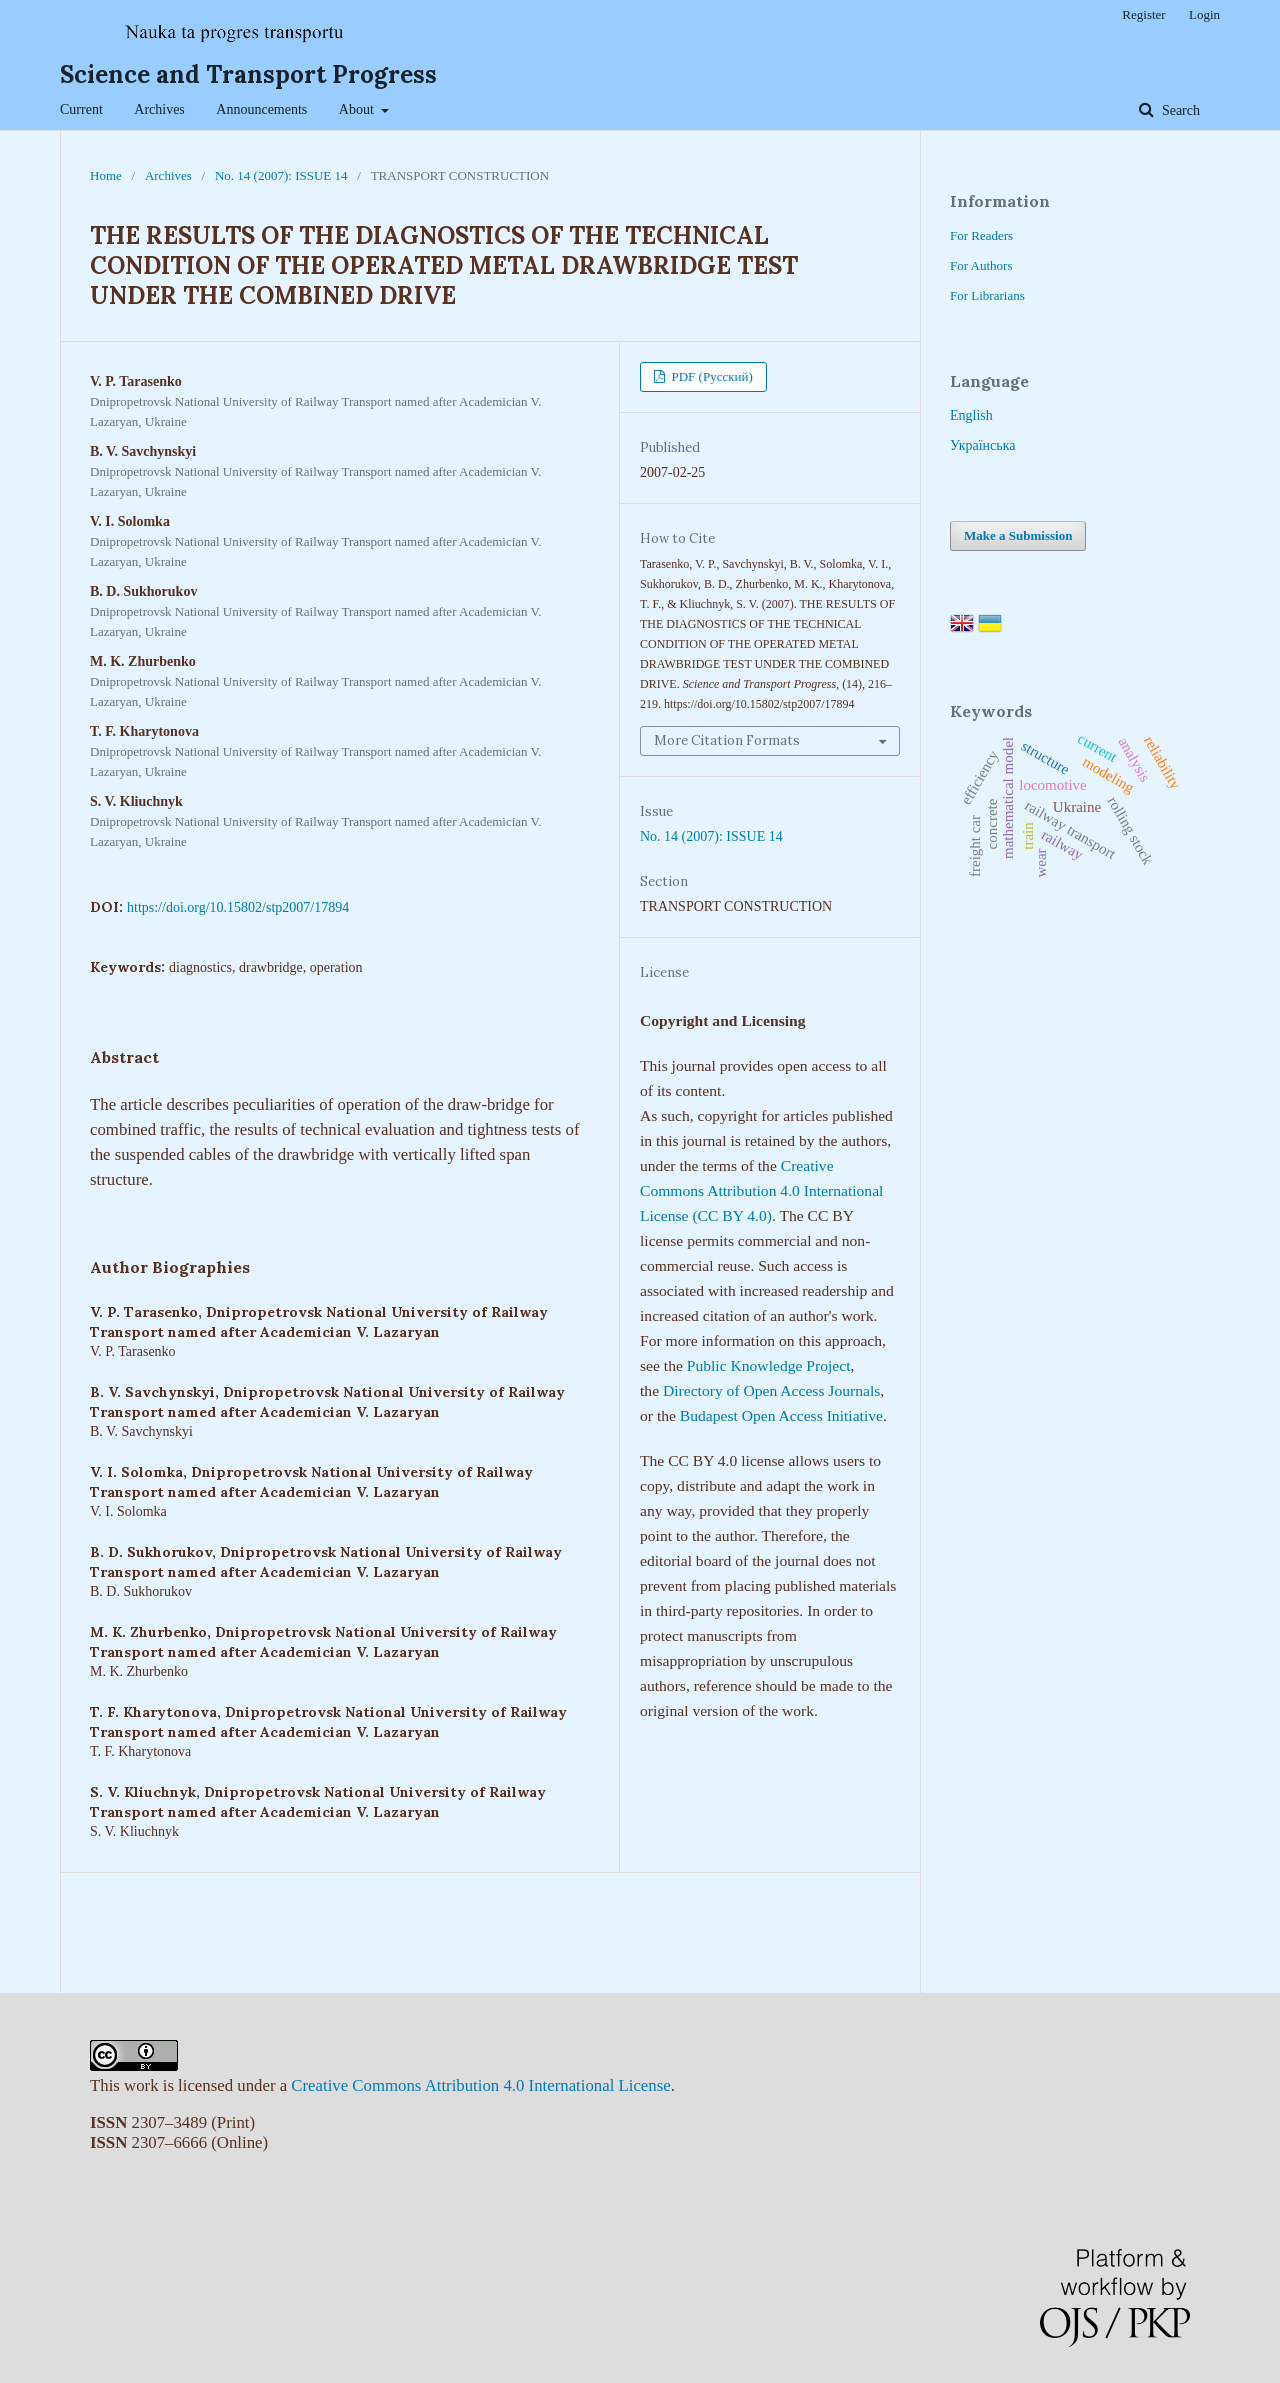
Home (106, 175)
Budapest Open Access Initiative (781, 1415)
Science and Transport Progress (248, 74)
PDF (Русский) (710, 376)
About (358, 109)
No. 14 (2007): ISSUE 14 (281, 175)
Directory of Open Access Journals (771, 1390)
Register (1143, 14)
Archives (159, 109)
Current (81, 109)
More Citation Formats (727, 740)
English (971, 415)
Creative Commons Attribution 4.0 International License (480, 2085)
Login (1204, 14)
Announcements (261, 109)
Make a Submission (1018, 535)
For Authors (981, 265)
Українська (982, 445)
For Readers (981, 235)
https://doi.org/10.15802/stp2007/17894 (238, 907)
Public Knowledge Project (769, 1365)
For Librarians (987, 295)
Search (1179, 110)
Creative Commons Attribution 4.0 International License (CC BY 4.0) (761, 1190)
